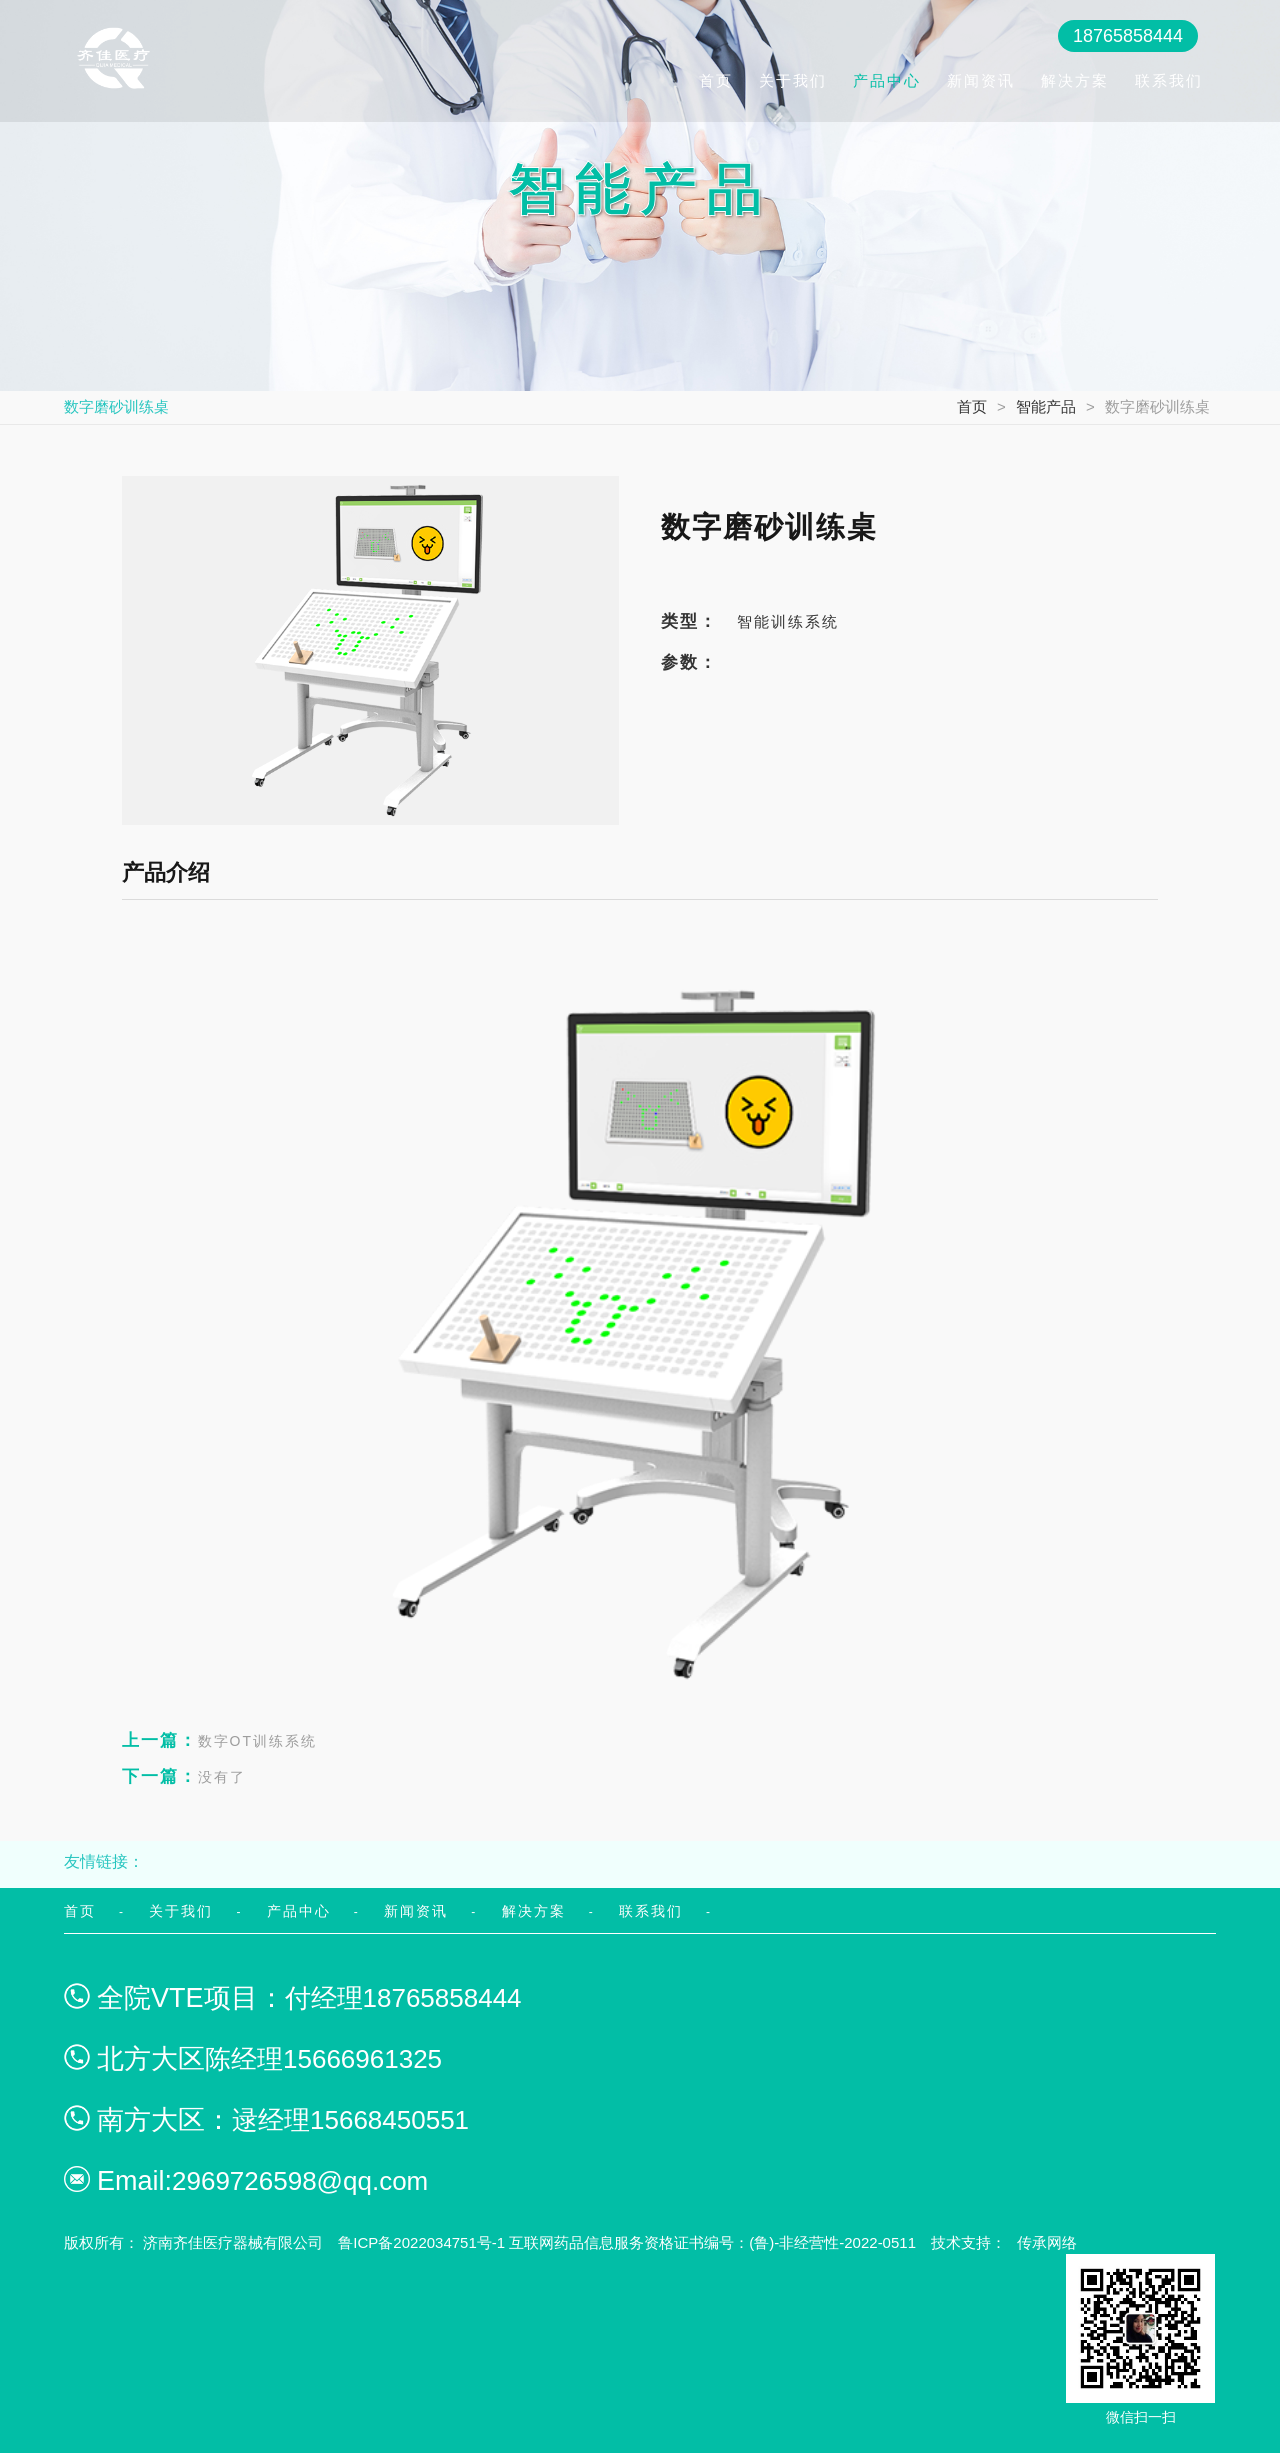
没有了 (184, 1776)
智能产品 (1046, 406)
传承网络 (1047, 2242)
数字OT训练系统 (219, 1740)
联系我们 (1169, 80)
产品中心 (887, 80)
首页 (716, 80)
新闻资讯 (981, 80)
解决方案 (1075, 80)
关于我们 (793, 80)
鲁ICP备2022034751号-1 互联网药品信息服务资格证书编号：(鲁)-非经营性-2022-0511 (627, 2242)
